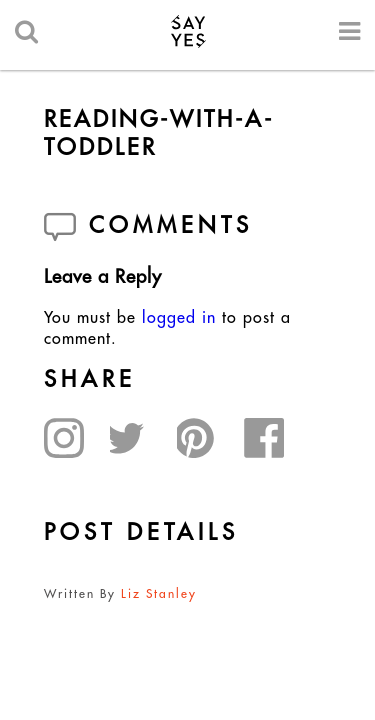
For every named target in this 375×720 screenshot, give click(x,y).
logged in (179, 317)
